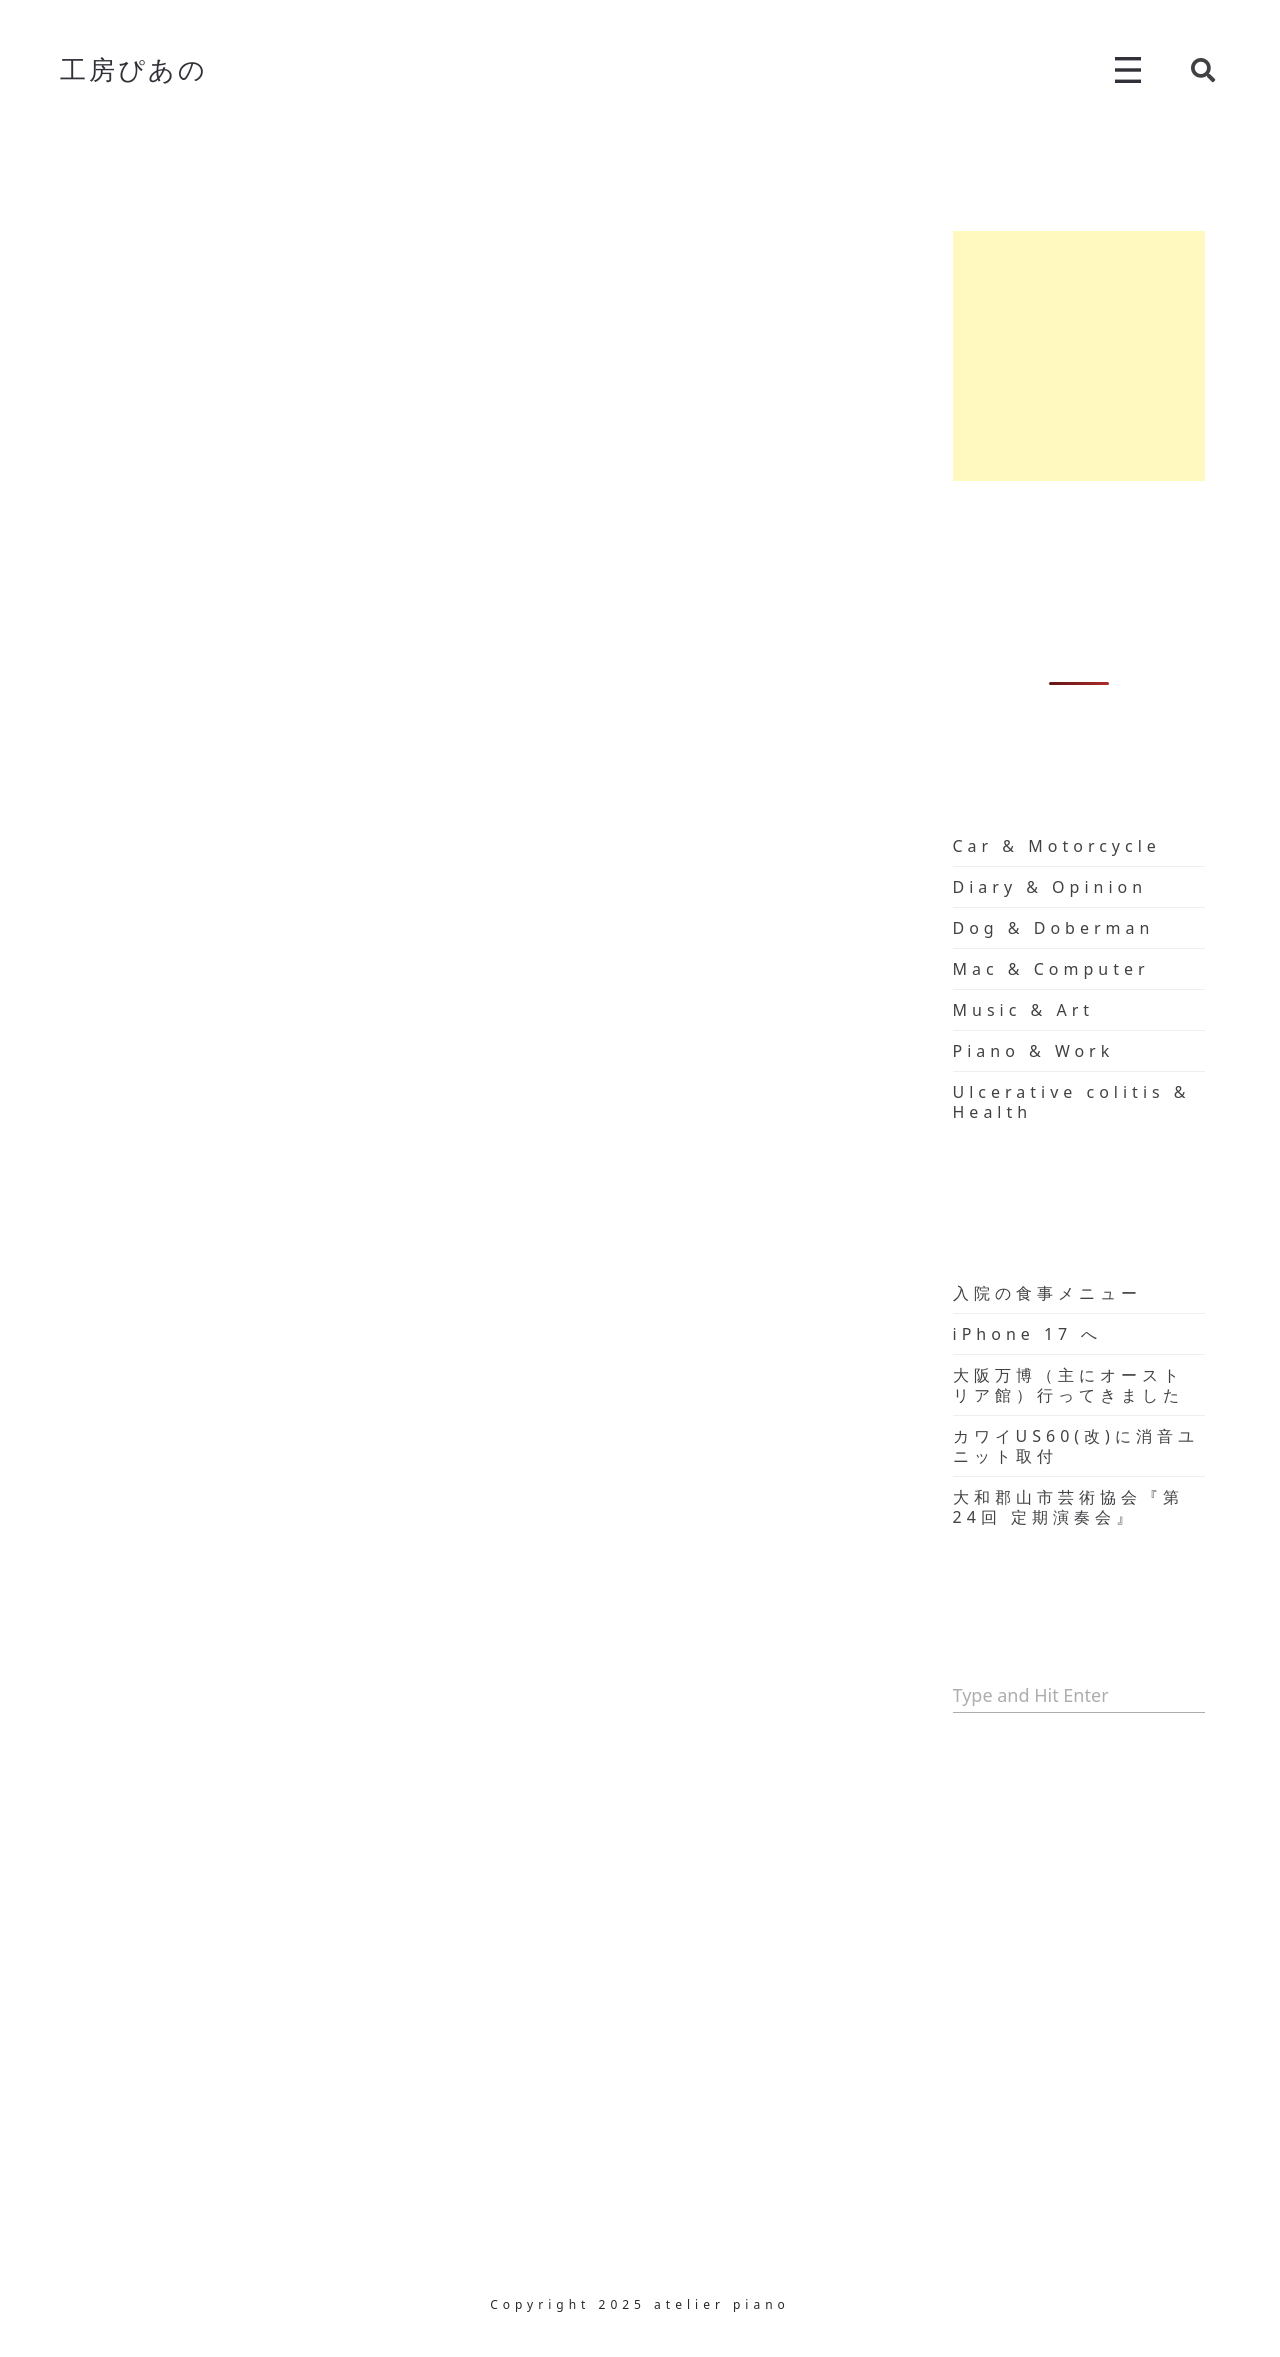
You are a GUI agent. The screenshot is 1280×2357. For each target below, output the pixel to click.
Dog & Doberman (1054, 928)
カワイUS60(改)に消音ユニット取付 (1076, 1446)
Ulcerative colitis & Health (1072, 1102)
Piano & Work (1034, 1051)
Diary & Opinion (1050, 887)
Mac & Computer (1051, 969)
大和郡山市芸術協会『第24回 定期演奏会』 (1068, 1507)
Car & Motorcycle (1057, 846)
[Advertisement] (1079, 356)
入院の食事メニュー (1047, 1293)
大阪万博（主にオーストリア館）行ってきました (1068, 1385)
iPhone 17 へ (1028, 1334)
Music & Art (1024, 1010)
